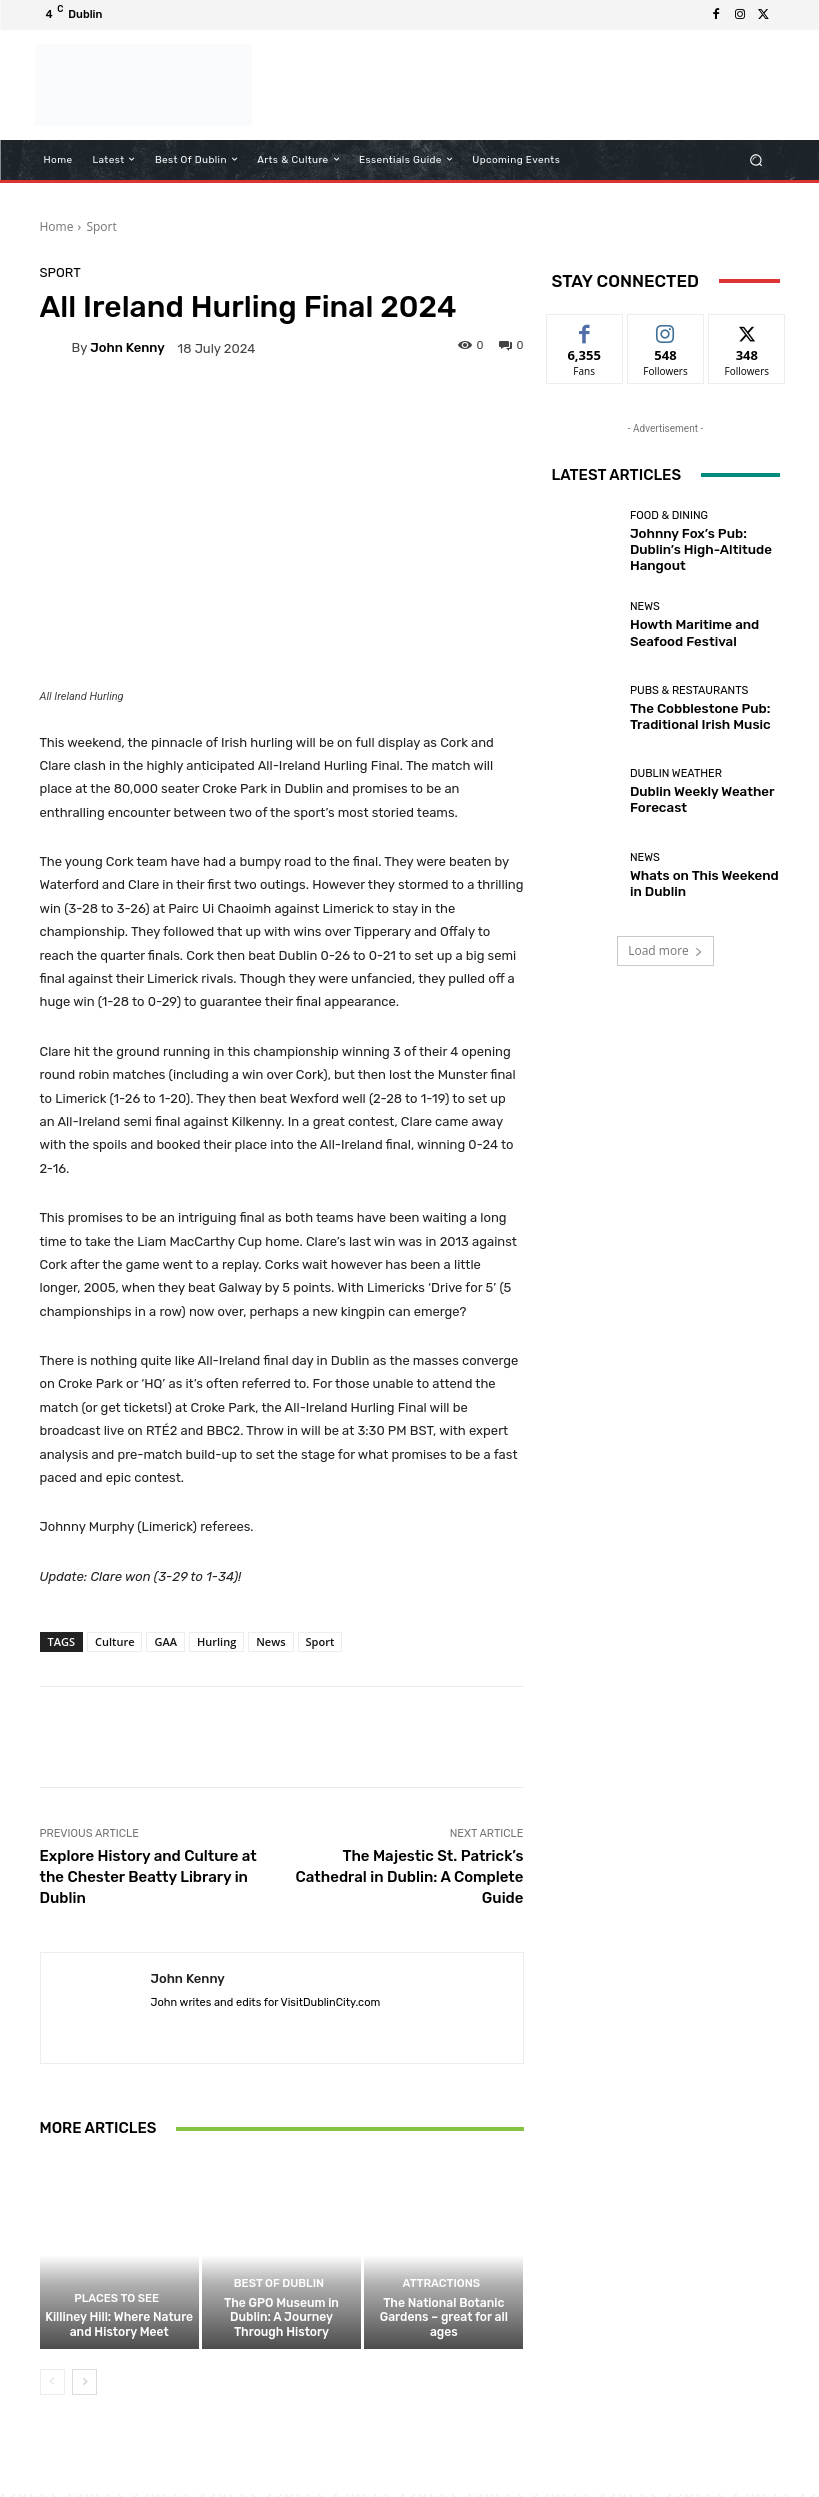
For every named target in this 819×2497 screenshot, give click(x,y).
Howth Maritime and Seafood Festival (683, 633)
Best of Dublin (278, 2304)
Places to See (117, 2304)
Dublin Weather (676, 776)
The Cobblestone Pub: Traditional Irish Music (688, 717)
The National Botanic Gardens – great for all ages (444, 2329)
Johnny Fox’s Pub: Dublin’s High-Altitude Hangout (700, 550)
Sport (101, 226)
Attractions (441, 2304)
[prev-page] (52, 2385)
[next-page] (84, 2385)
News (270, 1641)
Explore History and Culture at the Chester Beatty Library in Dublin (148, 1877)
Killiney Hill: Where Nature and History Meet (119, 2329)
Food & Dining (669, 526)
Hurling (216, 1641)
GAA (165, 1641)
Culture (114, 1641)
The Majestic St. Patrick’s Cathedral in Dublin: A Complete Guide (410, 1877)
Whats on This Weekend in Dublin (697, 883)
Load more (665, 950)
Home (57, 226)
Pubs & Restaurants (689, 693)
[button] (755, 159)
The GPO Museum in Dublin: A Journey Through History (282, 2329)
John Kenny (127, 347)
